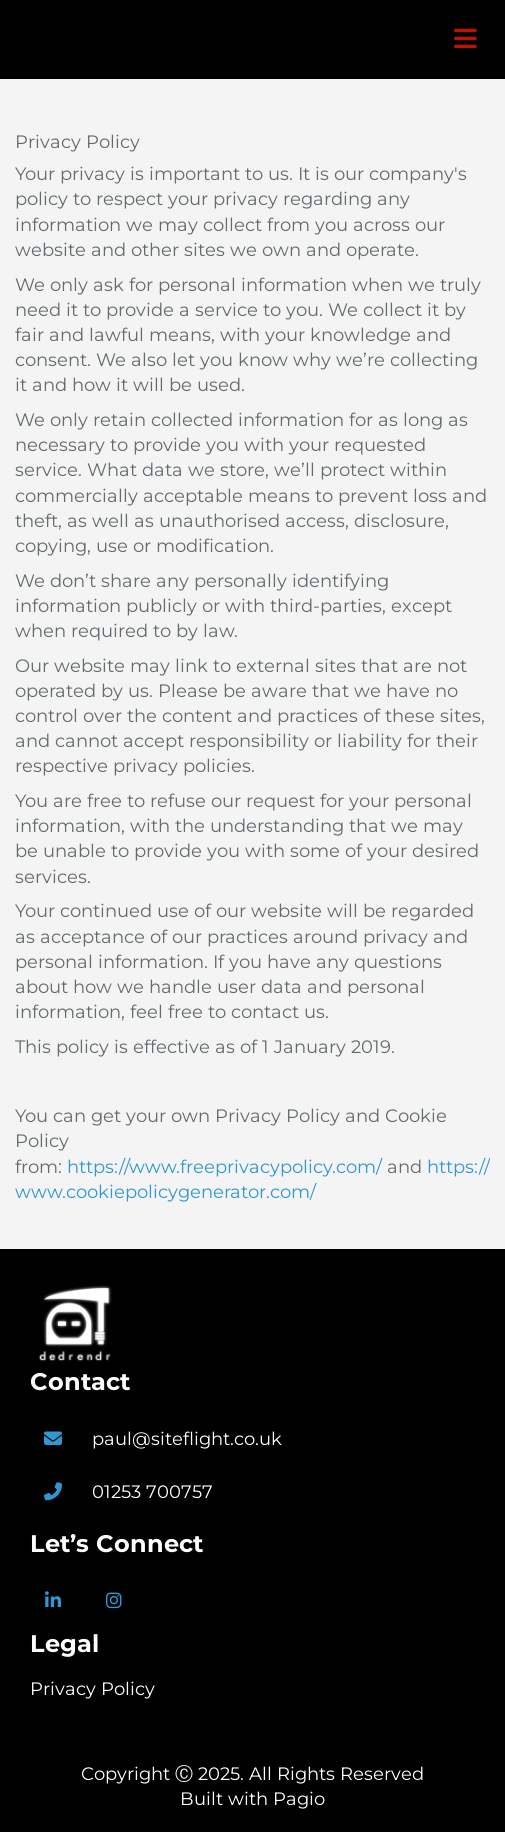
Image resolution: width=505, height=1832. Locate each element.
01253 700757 (152, 1492)
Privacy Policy (92, 1689)
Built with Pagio (252, 1799)
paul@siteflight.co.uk (187, 1439)
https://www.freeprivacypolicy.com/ (224, 1167)
